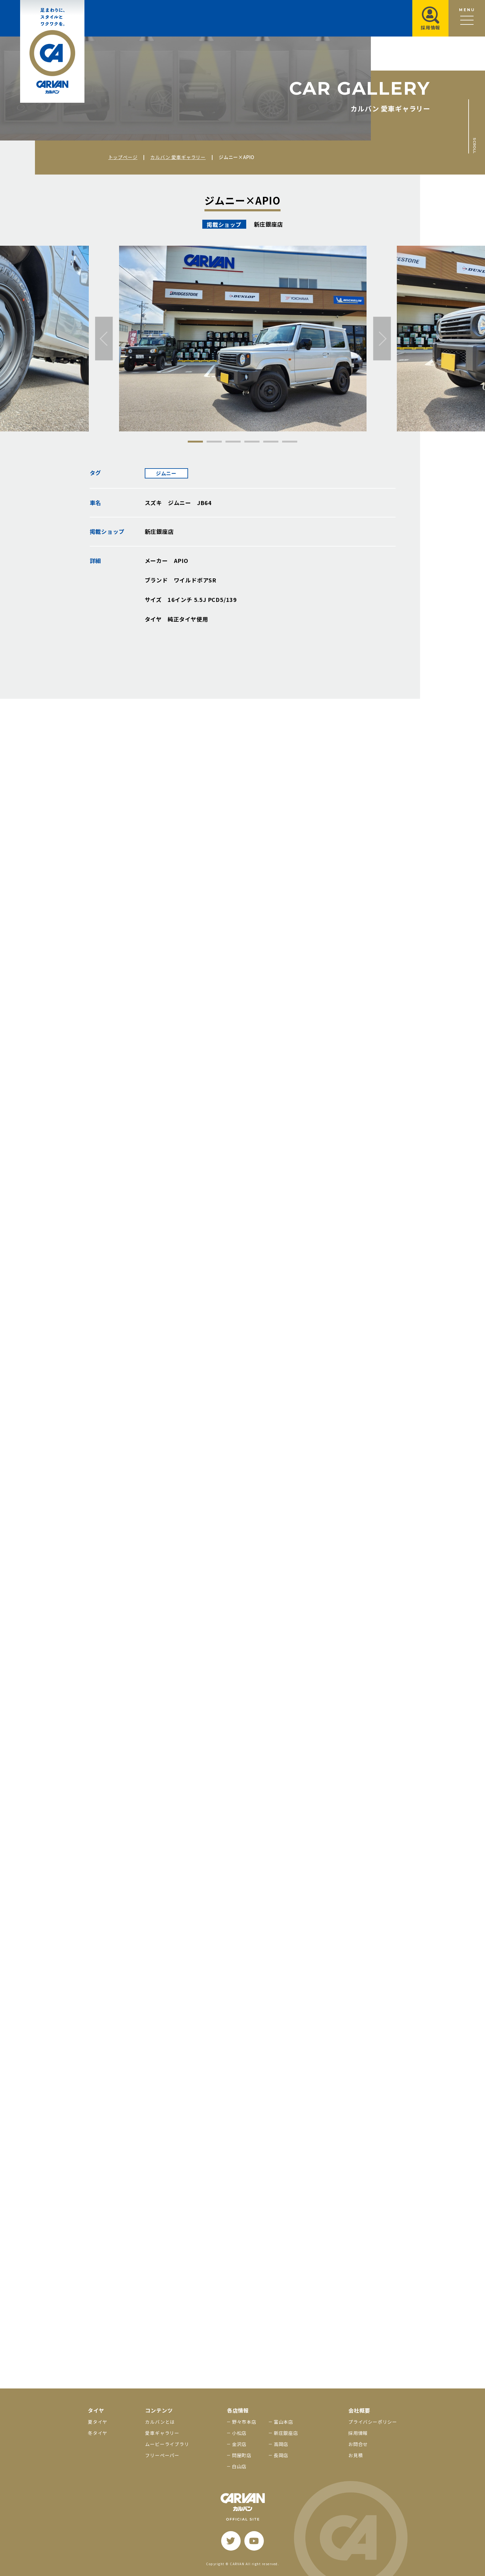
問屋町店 (241, 2455)
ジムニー (166, 473)
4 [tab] (251, 441)
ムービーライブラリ (167, 2444)
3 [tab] (233, 441)
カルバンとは (160, 2421)
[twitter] (231, 2541)
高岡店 (281, 2444)
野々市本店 (244, 2421)
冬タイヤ (97, 2433)
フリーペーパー (162, 2455)
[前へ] (104, 339)
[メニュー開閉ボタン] (467, 18)
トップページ (123, 157)
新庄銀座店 (286, 2433)
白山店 (239, 2466)
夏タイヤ (97, 2421)
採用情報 (358, 2433)
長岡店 (281, 2455)
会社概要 (359, 2410)
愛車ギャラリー (162, 2433)
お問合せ (358, 2444)
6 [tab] (289, 441)
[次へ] (382, 339)
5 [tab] (270, 441)
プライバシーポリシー (372, 2421)
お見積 (355, 2455)
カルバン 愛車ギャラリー (178, 157)
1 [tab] (195, 441)
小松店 (239, 2433)
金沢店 (239, 2444)
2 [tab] (214, 441)
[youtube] (254, 2541)
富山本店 (283, 2421)
